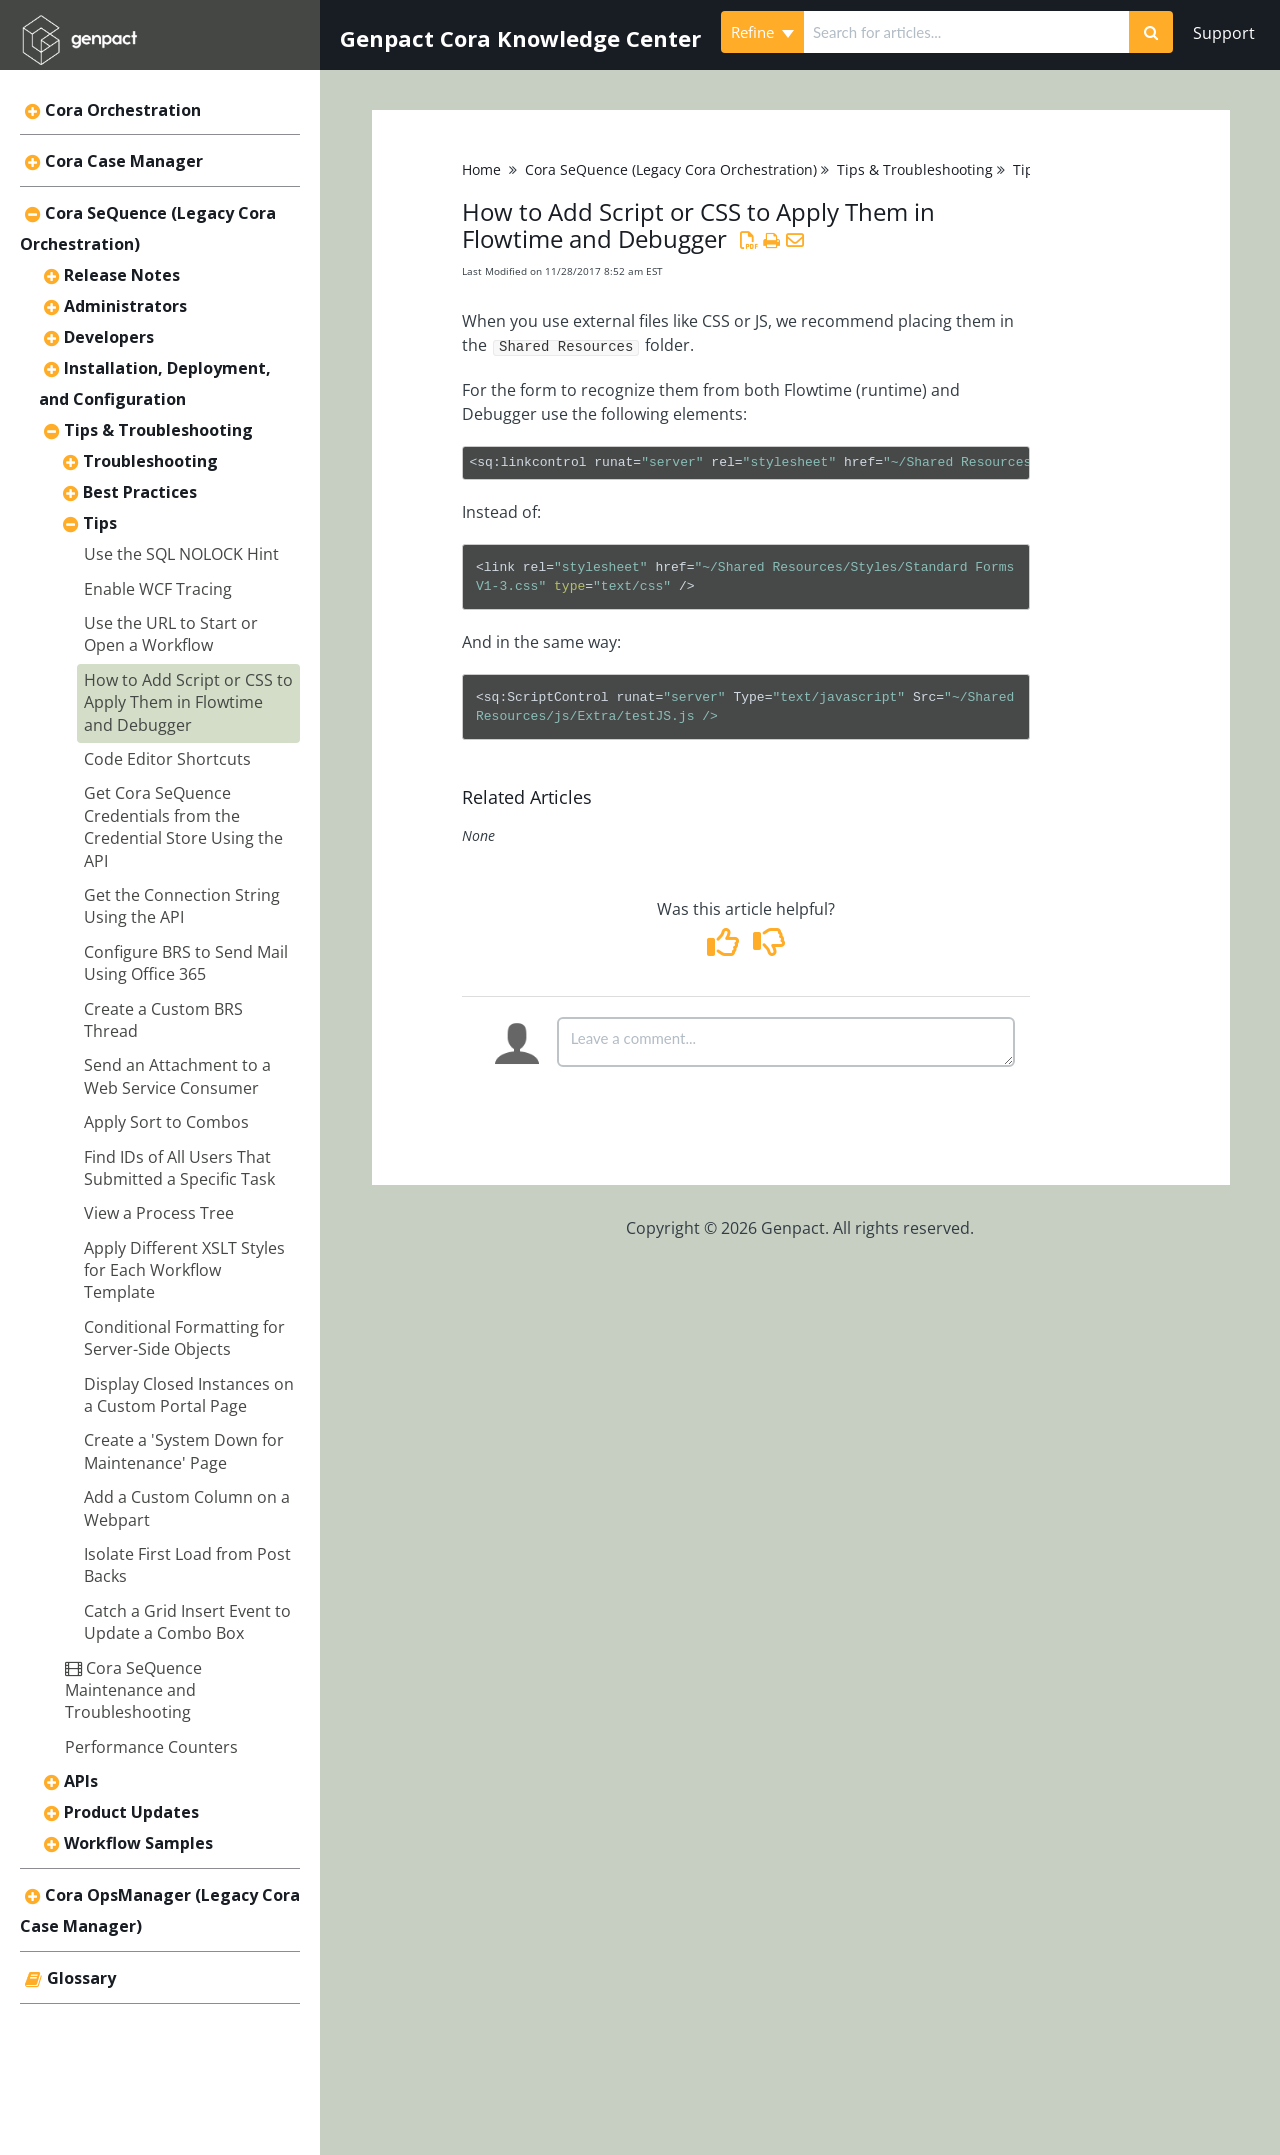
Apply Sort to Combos (166, 1122)
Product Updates (131, 1812)
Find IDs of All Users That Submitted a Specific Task (179, 1168)
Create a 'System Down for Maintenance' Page (184, 1451)
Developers (109, 337)
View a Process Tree (159, 1213)
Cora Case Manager (124, 161)
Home (481, 169)
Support (1224, 33)
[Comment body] (786, 1042)
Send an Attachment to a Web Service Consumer (177, 1076)
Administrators (125, 306)
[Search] (1151, 32)
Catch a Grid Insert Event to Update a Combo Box (187, 1622)
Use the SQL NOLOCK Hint (181, 554)
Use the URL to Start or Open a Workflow (171, 634)
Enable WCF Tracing (158, 589)
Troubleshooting (150, 461)
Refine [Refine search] (762, 32)
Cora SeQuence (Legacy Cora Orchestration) (671, 169)
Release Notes (122, 275)
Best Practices (140, 492)
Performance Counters (151, 1747)
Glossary (81, 1978)
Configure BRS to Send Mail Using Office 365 (186, 963)
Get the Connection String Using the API (182, 906)
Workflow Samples (138, 1843)
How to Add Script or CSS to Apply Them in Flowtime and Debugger (188, 702)
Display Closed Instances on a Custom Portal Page (189, 1395)
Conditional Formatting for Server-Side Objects (184, 1338)
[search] (966, 32)
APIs (81, 1781)
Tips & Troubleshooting (158, 430)
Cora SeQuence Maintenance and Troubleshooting (133, 1690)
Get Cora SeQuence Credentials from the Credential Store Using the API (183, 826)
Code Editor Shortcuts (167, 759)
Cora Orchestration (123, 110)
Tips (100, 523)
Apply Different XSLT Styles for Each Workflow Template (184, 1270)
